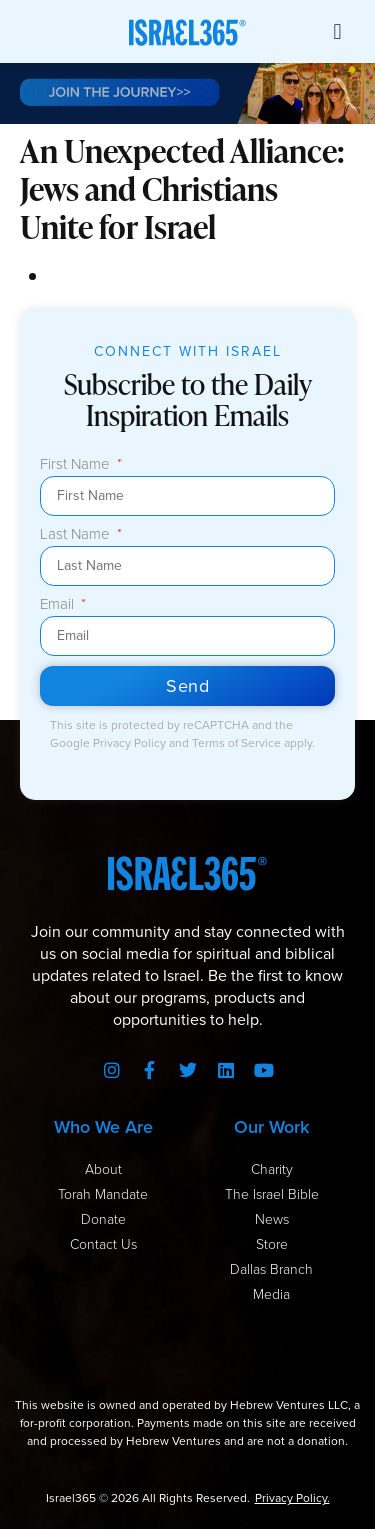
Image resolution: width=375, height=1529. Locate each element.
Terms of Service (238, 743)
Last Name (77, 535)
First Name (77, 465)
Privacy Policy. (292, 1498)
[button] (337, 31)
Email (59, 605)
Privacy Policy (131, 743)
